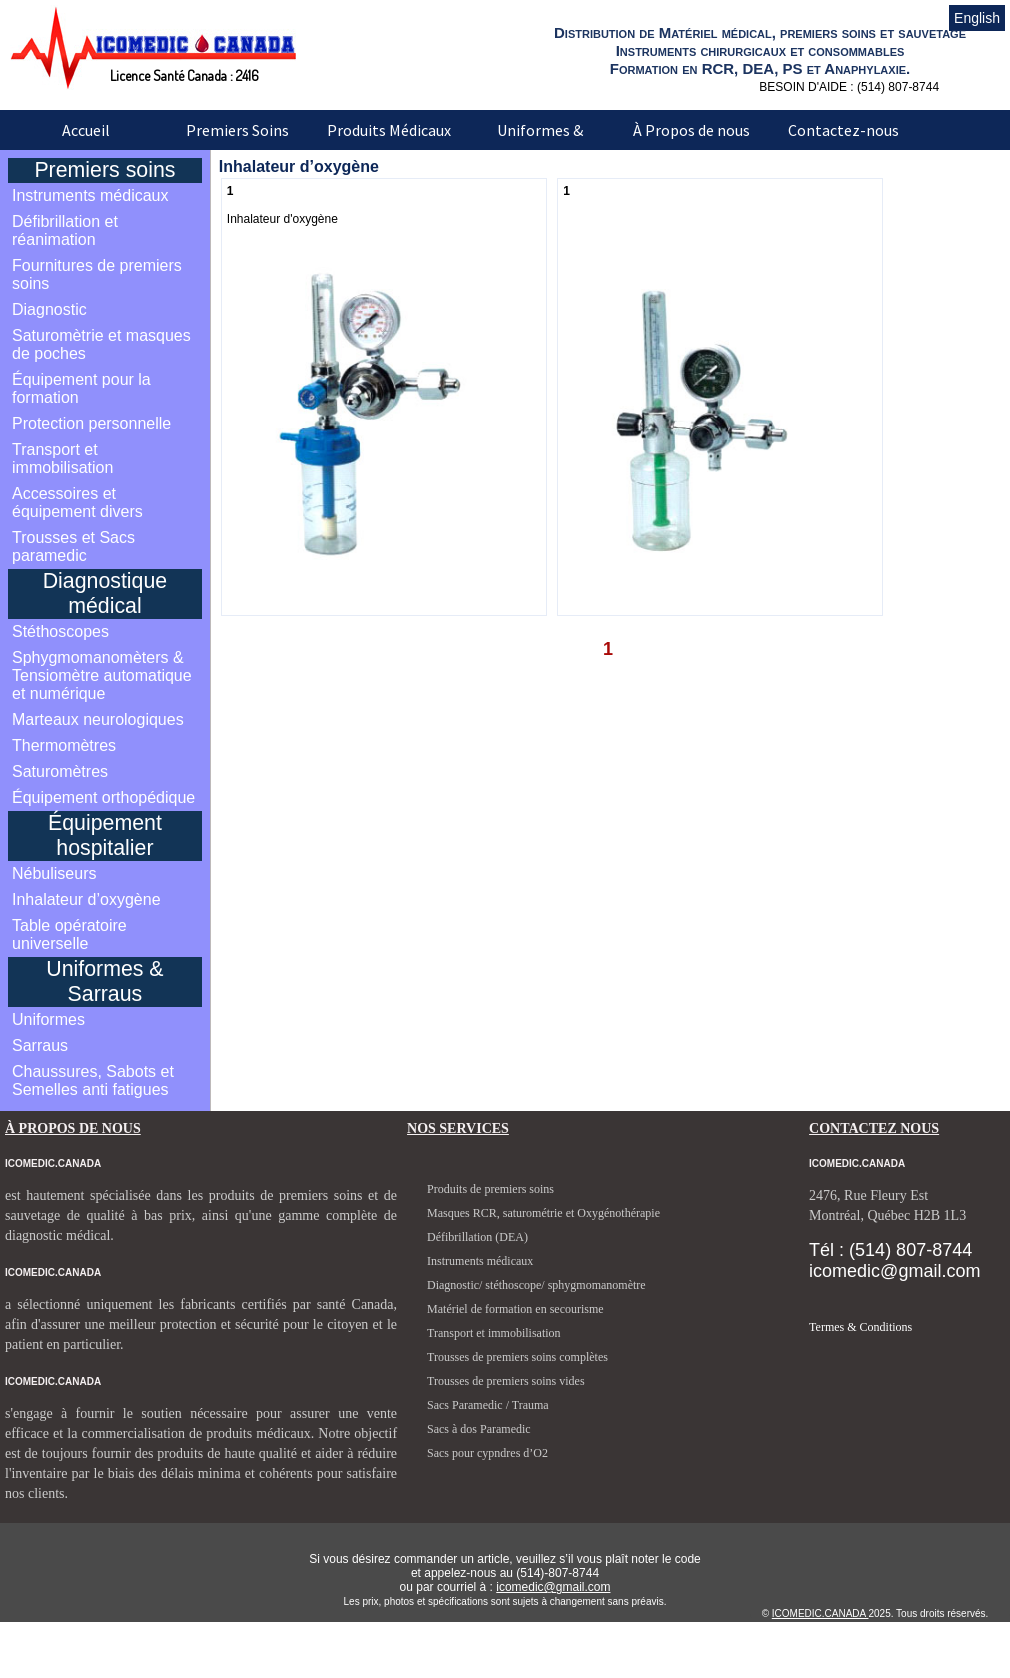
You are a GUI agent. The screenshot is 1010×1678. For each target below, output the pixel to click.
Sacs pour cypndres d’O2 (487, 1453)
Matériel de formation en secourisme (515, 1309)
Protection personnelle (91, 423)
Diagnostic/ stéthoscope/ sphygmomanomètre (536, 1285)
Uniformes (48, 1019)
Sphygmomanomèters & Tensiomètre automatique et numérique (102, 675)
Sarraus (40, 1045)
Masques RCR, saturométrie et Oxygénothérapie (543, 1213)
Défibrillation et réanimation (65, 230)
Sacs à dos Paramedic (479, 1429)
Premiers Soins (237, 130)
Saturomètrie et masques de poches (101, 344)
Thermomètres (64, 745)
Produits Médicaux (389, 130)
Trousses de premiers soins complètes (517, 1357)
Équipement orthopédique (103, 797)
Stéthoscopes (60, 631)
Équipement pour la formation (81, 388)
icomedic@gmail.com (553, 1587)
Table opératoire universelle (69, 934)
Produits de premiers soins (490, 1189)
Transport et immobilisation (62, 458)
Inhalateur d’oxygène (86, 899)
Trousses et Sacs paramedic (73, 546)
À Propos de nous (691, 130)
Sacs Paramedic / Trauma (488, 1405)
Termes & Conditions (860, 1327)
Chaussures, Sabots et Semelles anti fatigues (93, 1080)
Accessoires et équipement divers (77, 502)
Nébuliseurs (54, 873)
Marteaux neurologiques (98, 719)
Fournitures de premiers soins (97, 274)
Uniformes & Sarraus (540, 144)
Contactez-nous (843, 130)
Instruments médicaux (90, 195)
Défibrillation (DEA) (477, 1237)
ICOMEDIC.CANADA (820, 1613)
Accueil (86, 130)
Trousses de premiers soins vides (506, 1381)
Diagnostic (49, 309)
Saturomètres (60, 771)
